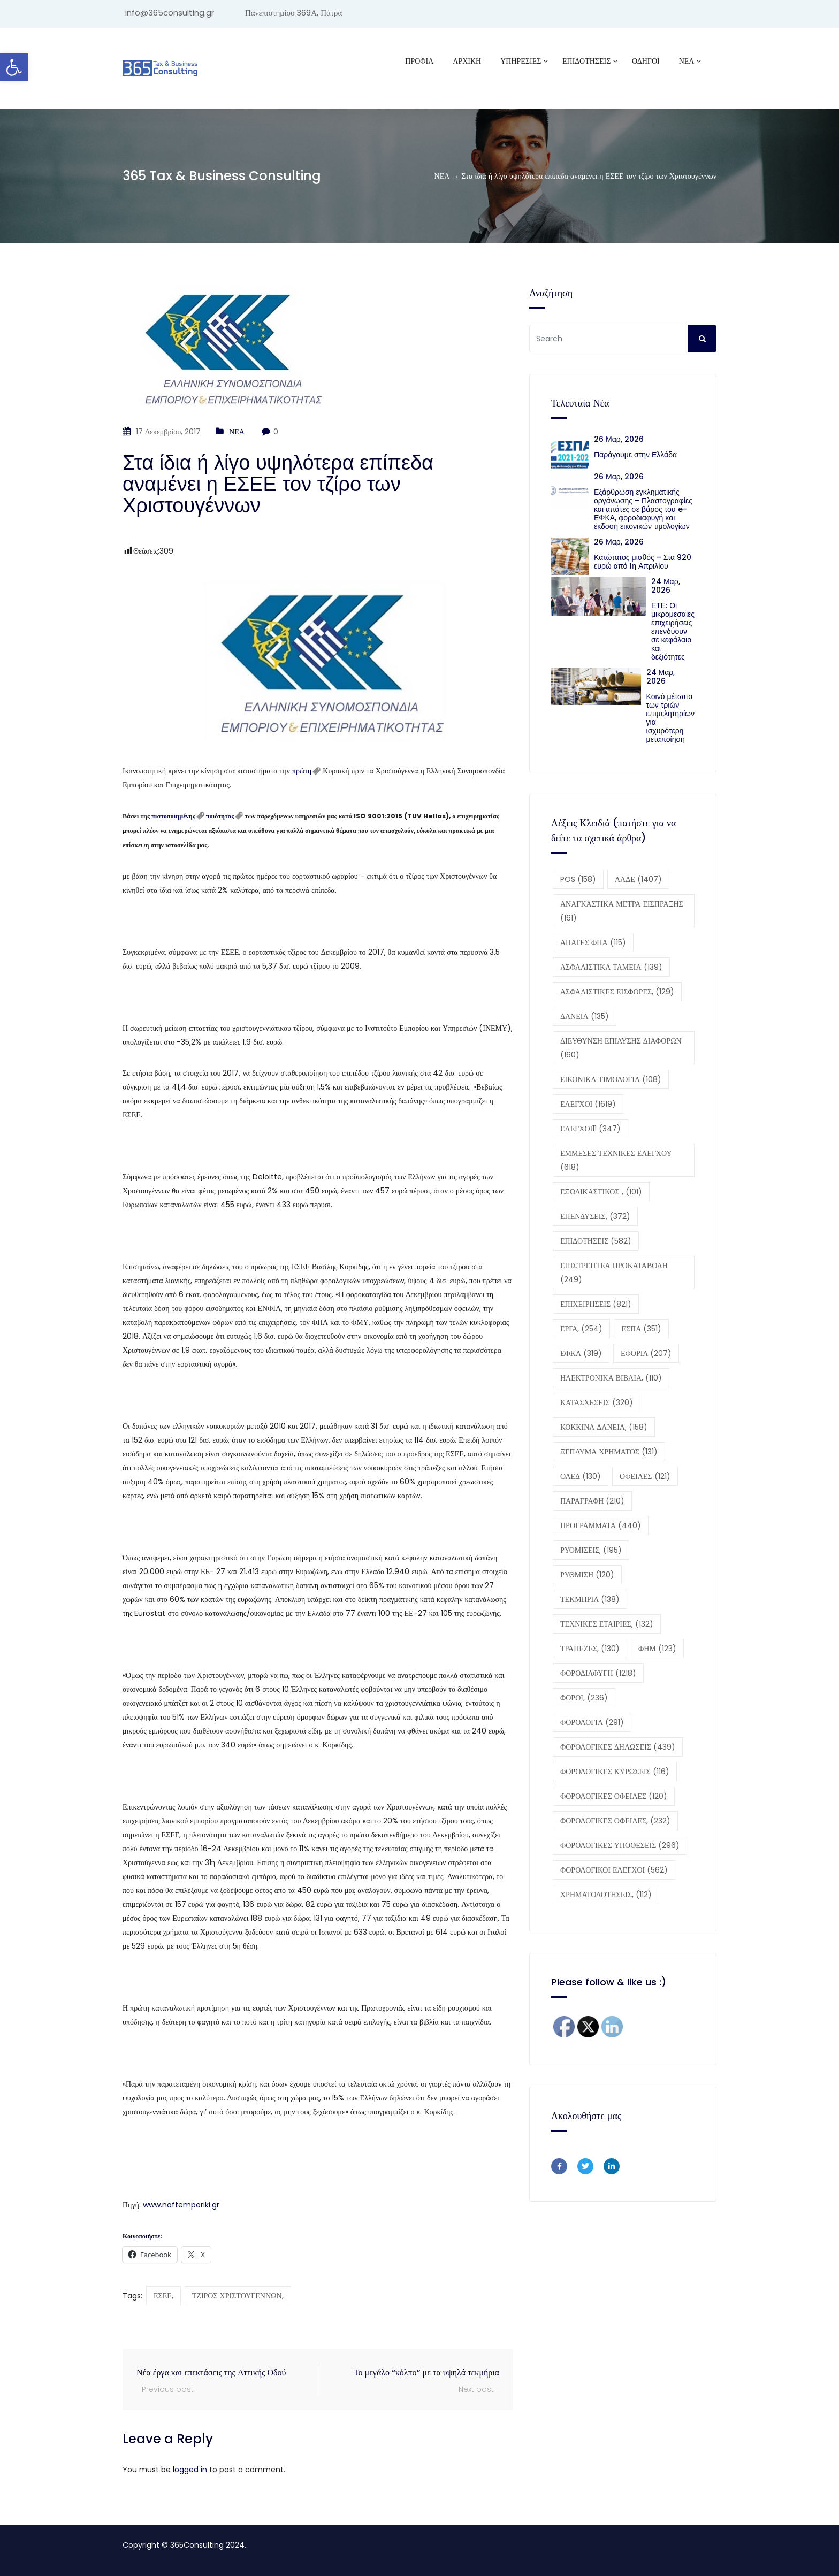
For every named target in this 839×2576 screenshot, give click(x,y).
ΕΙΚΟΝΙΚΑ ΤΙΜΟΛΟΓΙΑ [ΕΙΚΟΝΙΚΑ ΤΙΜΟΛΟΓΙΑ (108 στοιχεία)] (610, 1079)
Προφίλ (419, 61)
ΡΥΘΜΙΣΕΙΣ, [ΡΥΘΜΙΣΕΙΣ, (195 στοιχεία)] (591, 1550)
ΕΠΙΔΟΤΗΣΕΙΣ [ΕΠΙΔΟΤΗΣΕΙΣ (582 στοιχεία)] (595, 1241)
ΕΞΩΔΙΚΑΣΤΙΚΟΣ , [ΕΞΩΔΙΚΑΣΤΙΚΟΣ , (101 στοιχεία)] (601, 1191)
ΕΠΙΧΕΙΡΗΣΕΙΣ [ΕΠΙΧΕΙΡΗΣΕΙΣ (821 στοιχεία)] (595, 1304)
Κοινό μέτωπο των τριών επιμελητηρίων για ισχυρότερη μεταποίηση (670, 718)
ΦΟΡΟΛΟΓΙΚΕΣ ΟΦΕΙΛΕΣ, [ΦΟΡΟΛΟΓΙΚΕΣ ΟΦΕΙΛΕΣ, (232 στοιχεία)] (615, 1820)
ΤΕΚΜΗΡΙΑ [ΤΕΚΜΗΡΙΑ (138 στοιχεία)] (590, 1599)
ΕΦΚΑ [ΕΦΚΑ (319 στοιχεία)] (581, 1353)
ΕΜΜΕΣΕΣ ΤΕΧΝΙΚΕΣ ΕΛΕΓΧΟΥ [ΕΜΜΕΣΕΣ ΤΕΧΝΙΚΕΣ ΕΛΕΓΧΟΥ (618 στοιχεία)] (616, 1160)
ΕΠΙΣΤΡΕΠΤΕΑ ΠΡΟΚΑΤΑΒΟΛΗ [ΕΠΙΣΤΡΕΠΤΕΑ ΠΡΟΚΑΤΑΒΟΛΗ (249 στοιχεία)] (614, 1272)
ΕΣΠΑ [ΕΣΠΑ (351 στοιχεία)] (641, 1328)
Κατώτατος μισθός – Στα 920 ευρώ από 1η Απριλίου (642, 561)
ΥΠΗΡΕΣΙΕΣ (520, 61)
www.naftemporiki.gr (181, 2204)
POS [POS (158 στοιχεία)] (578, 879)
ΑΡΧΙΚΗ (467, 61)
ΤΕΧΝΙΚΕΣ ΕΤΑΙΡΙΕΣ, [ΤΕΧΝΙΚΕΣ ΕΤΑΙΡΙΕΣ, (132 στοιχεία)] (606, 1624)
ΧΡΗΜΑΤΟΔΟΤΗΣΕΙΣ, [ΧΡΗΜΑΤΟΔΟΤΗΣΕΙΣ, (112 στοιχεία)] (606, 1894)
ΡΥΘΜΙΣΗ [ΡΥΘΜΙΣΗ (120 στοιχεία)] (587, 1574)
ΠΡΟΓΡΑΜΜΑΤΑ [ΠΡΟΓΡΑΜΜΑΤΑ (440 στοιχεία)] (600, 1525)
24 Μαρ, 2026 (665, 585)
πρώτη (301, 770)
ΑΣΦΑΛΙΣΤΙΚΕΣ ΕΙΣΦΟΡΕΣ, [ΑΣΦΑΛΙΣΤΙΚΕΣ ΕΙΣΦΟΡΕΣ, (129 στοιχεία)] (617, 991)
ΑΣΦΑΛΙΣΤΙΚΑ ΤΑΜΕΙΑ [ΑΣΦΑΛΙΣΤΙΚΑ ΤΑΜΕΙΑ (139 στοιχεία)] (611, 967)
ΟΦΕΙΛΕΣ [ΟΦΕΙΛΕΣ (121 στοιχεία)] (645, 1476)
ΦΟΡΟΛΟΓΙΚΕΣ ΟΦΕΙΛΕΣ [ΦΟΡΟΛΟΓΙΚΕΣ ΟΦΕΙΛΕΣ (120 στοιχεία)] (613, 1796)
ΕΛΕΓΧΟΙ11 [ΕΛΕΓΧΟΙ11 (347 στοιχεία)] (590, 1128)
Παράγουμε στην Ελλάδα (637, 454)
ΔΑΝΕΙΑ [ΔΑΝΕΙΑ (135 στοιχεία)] (584, 1016)
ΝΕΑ (687, 61)
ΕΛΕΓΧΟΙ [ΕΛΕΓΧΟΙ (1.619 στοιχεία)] (588, 1104)
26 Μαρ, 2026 (619, 439)
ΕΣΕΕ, (163, 2295)
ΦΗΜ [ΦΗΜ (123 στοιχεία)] (657, 1648)
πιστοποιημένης (173, 816)
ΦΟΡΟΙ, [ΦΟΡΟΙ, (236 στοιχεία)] (584, 1697)
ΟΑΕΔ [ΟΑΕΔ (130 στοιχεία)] (580, 1476)
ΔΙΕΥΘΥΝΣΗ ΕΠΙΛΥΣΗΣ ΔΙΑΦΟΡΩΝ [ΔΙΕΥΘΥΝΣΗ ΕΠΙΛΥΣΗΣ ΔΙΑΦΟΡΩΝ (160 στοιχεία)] (621, 1048)
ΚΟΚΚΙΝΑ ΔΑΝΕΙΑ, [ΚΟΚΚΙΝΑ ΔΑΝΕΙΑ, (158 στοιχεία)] (603, 1427)
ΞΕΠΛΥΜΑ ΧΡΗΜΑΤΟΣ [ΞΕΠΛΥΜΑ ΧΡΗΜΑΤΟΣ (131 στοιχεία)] (609, 1451)
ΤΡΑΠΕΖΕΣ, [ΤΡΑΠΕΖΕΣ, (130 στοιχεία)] (590, 1648)
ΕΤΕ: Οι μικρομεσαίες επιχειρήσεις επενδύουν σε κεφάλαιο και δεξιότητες (673, 631)
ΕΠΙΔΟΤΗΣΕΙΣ (586, 61)
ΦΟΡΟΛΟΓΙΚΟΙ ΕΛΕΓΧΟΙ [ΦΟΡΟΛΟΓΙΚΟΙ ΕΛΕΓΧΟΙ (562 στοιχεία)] (614, 1870)
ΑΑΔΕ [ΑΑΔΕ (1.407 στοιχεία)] (638, 879)
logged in (190, 2469)
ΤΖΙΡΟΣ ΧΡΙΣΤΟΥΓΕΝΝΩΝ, (238, 2295)
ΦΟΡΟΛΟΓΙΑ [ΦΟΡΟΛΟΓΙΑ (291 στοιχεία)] (592, 1722)
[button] (14, 67)
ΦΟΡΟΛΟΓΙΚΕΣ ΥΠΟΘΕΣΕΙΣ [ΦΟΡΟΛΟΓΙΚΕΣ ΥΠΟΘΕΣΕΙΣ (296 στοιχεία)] (620, 1845)
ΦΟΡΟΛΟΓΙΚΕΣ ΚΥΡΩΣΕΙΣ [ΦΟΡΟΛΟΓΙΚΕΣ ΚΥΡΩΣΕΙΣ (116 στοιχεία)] (614, 1771)
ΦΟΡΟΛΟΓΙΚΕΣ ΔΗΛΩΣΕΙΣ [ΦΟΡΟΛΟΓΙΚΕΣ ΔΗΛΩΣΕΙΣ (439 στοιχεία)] (617, 1747)
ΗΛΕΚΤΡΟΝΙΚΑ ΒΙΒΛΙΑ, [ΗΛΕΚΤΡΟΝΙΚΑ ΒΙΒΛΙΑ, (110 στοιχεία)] (611, 1378)
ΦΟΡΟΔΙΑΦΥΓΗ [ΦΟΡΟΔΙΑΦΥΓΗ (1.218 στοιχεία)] (598, 1673)
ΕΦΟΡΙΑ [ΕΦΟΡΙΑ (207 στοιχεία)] (646, 1353)
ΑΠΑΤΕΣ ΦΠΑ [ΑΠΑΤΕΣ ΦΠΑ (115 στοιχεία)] (593, 942)
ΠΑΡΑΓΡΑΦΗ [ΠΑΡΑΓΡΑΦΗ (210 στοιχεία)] (592, 1501)
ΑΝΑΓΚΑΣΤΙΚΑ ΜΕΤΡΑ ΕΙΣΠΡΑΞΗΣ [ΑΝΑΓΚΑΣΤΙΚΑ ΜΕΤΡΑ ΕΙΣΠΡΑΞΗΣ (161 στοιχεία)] (621, 911)
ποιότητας (220, 816)
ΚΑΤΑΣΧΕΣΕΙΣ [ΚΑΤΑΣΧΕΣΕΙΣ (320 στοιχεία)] (596, 1402)
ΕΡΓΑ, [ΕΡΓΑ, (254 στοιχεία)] (581, 1328)
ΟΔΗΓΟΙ (646, 61)
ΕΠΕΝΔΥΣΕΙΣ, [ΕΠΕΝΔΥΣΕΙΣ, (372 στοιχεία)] (595, 1216)
